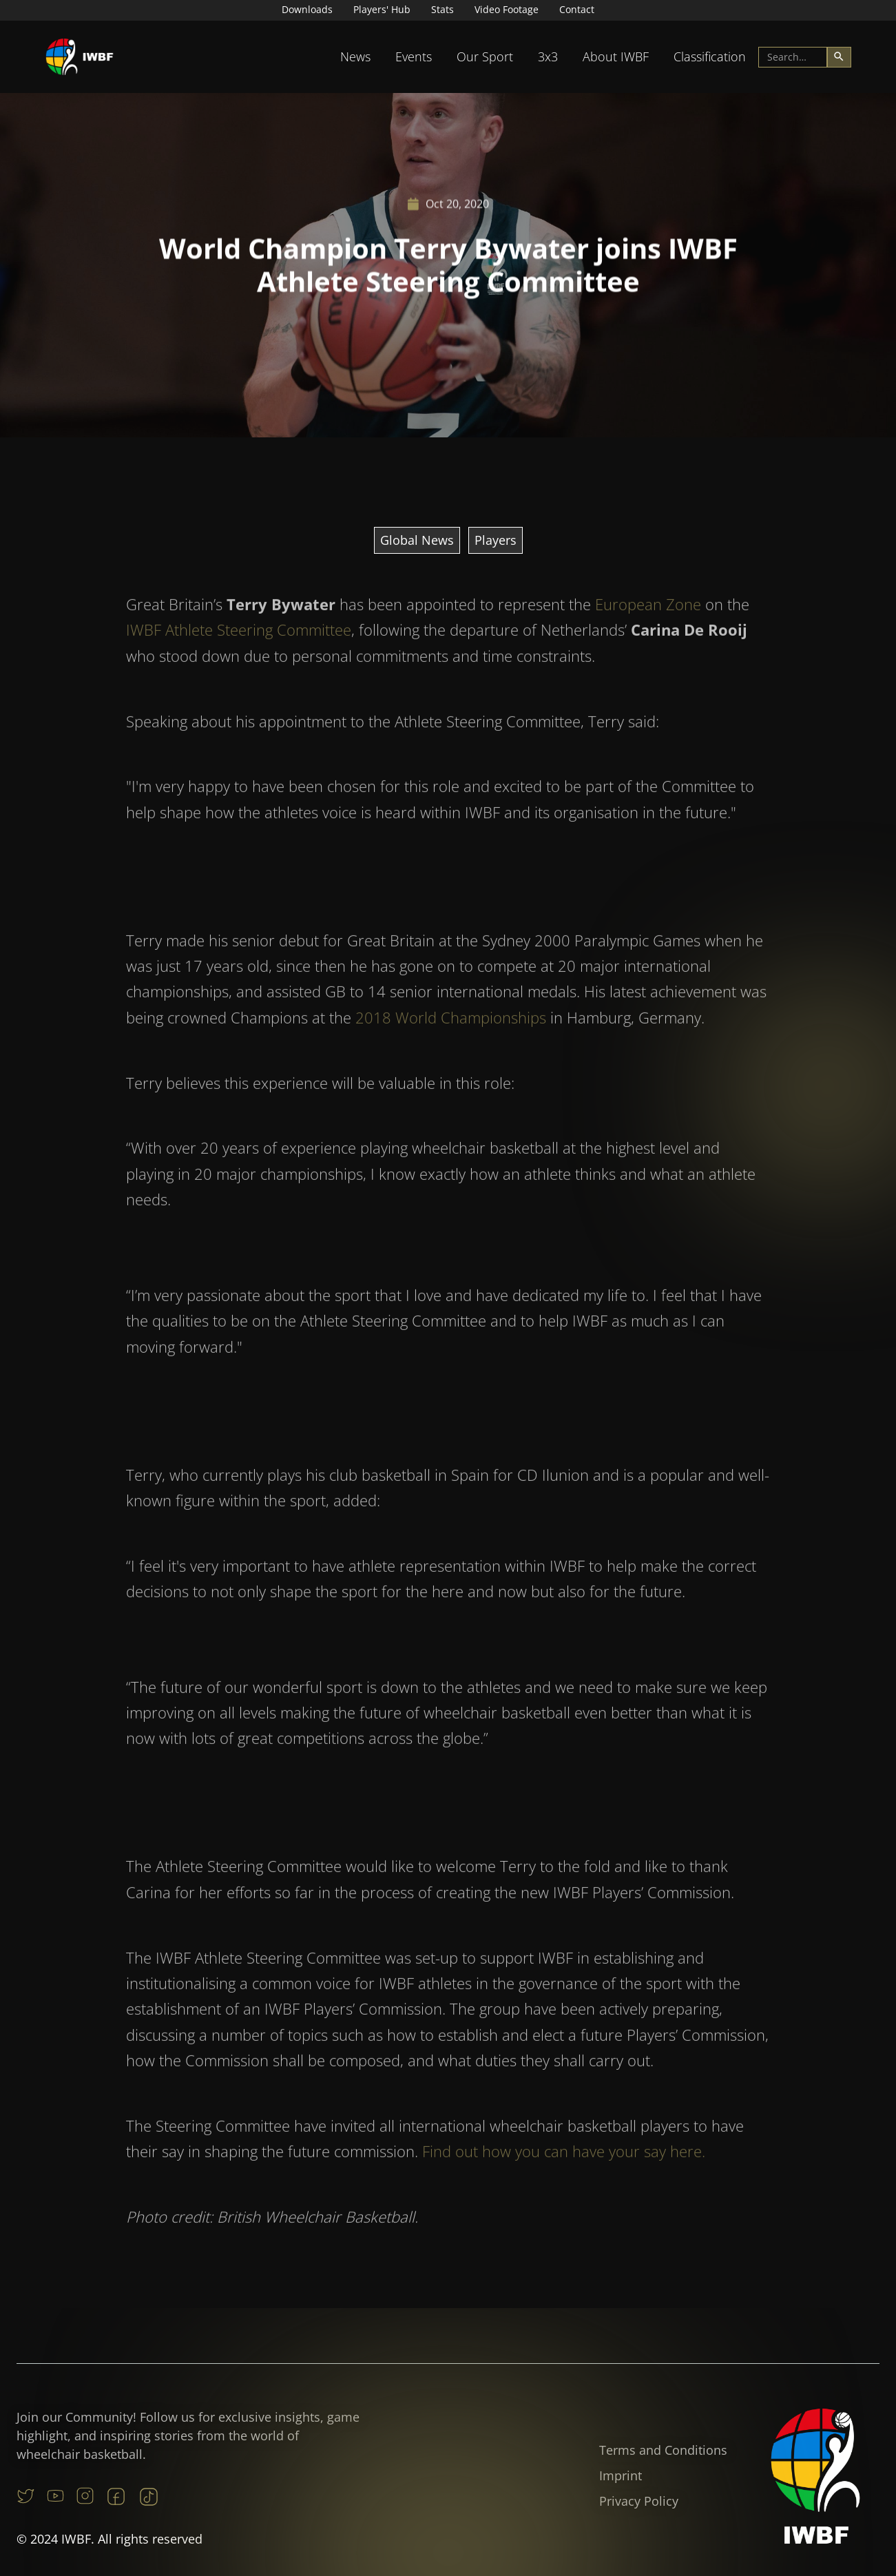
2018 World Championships (450, 1047)
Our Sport (485, 56)
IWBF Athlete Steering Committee (238, 660)
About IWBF (616, 56)
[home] (79, 57)
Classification (710, 56)
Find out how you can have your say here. (563, 2181)
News (355, 56)
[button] (355, 57)
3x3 (548, 56)
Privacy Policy (638, 2501)
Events (413, 56)
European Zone (648, 634)
